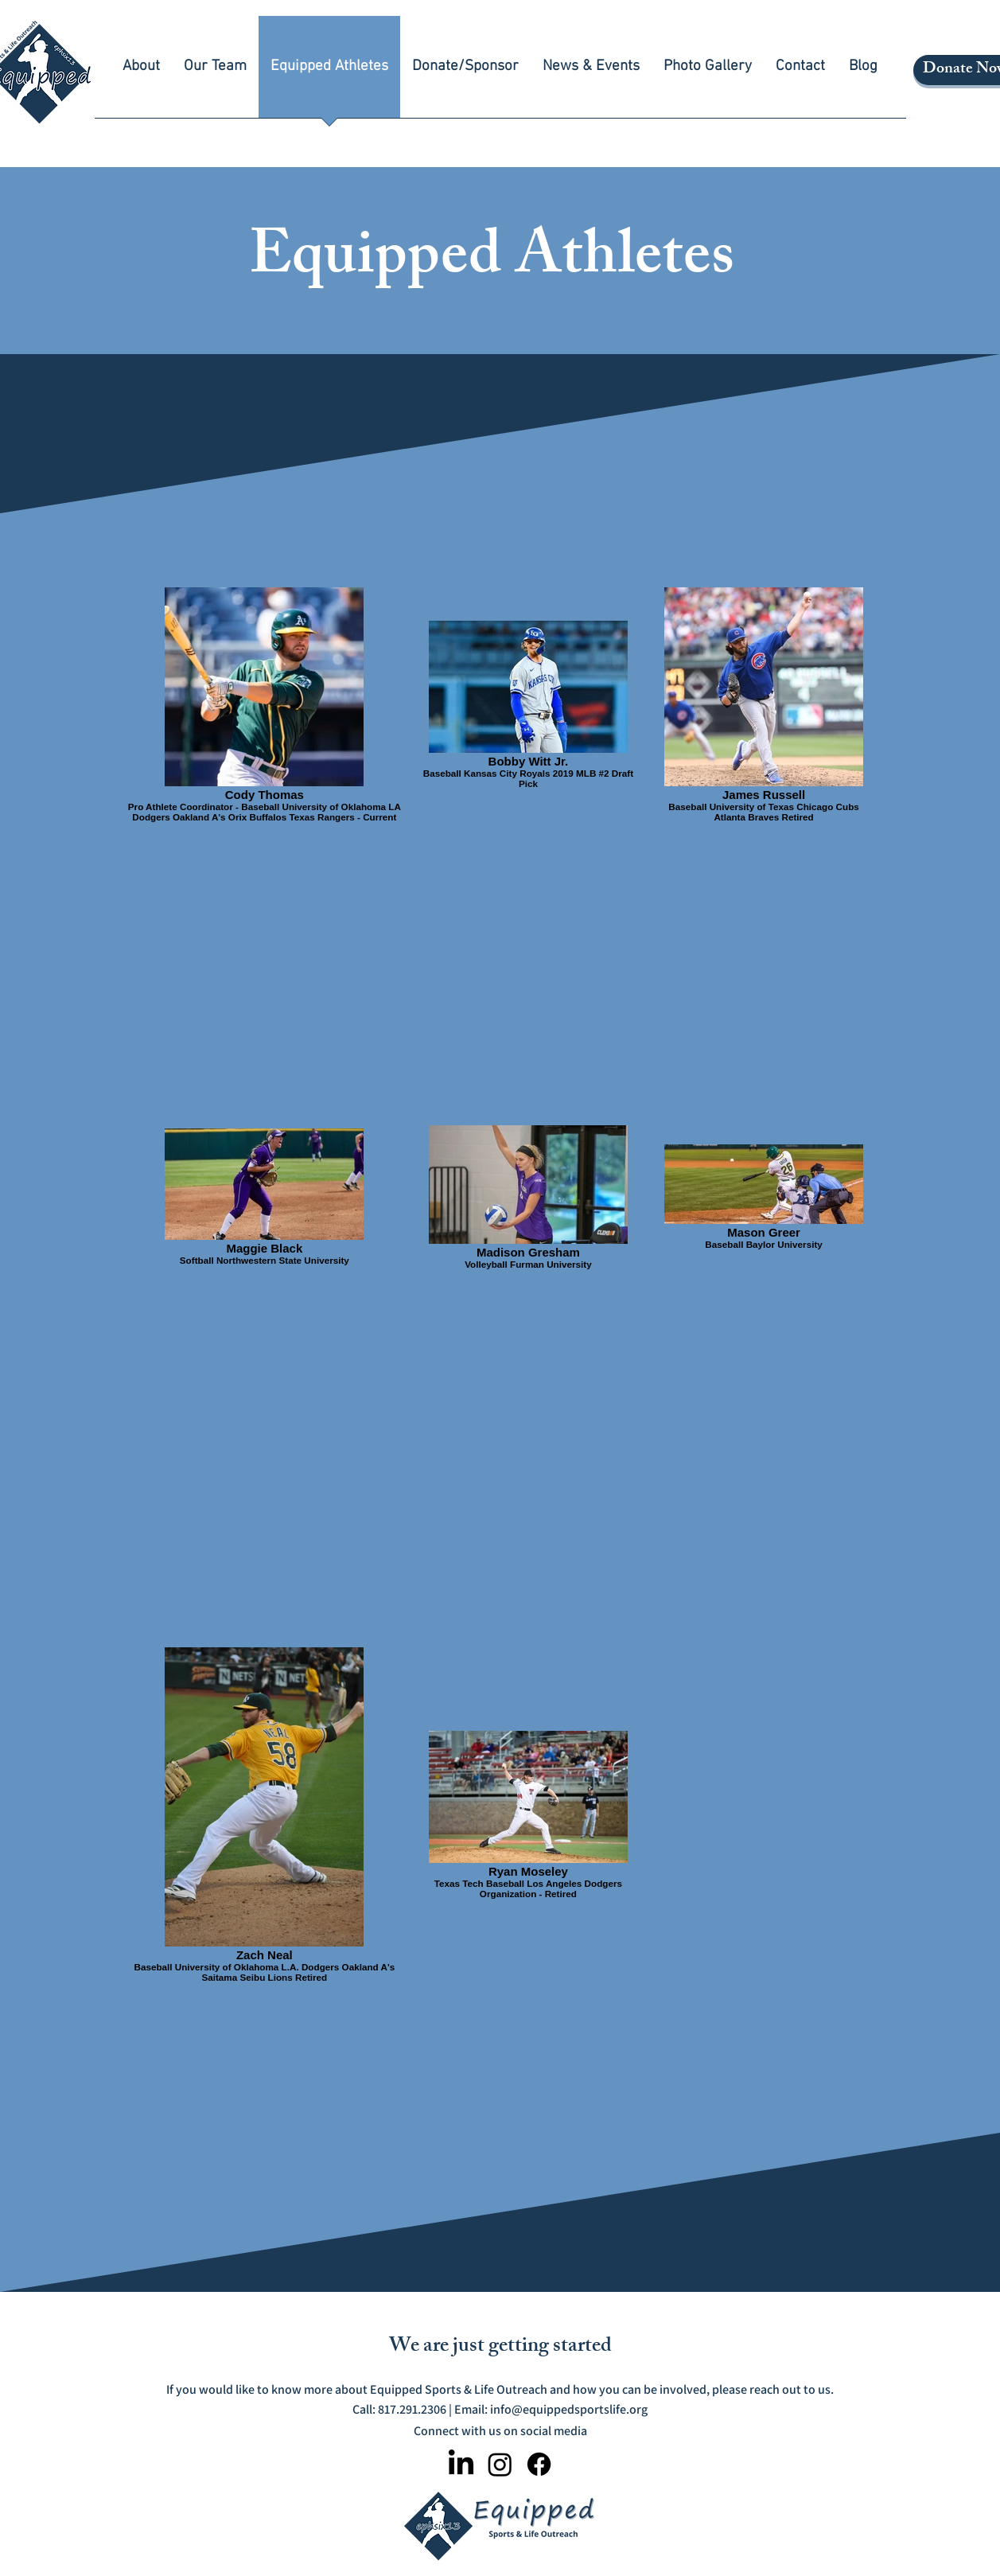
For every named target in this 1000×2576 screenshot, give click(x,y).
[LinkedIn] (461, 2464)
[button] (141, 72)
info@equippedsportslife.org (569, 2409)
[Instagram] (500, 2464)
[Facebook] (538, 2464)
